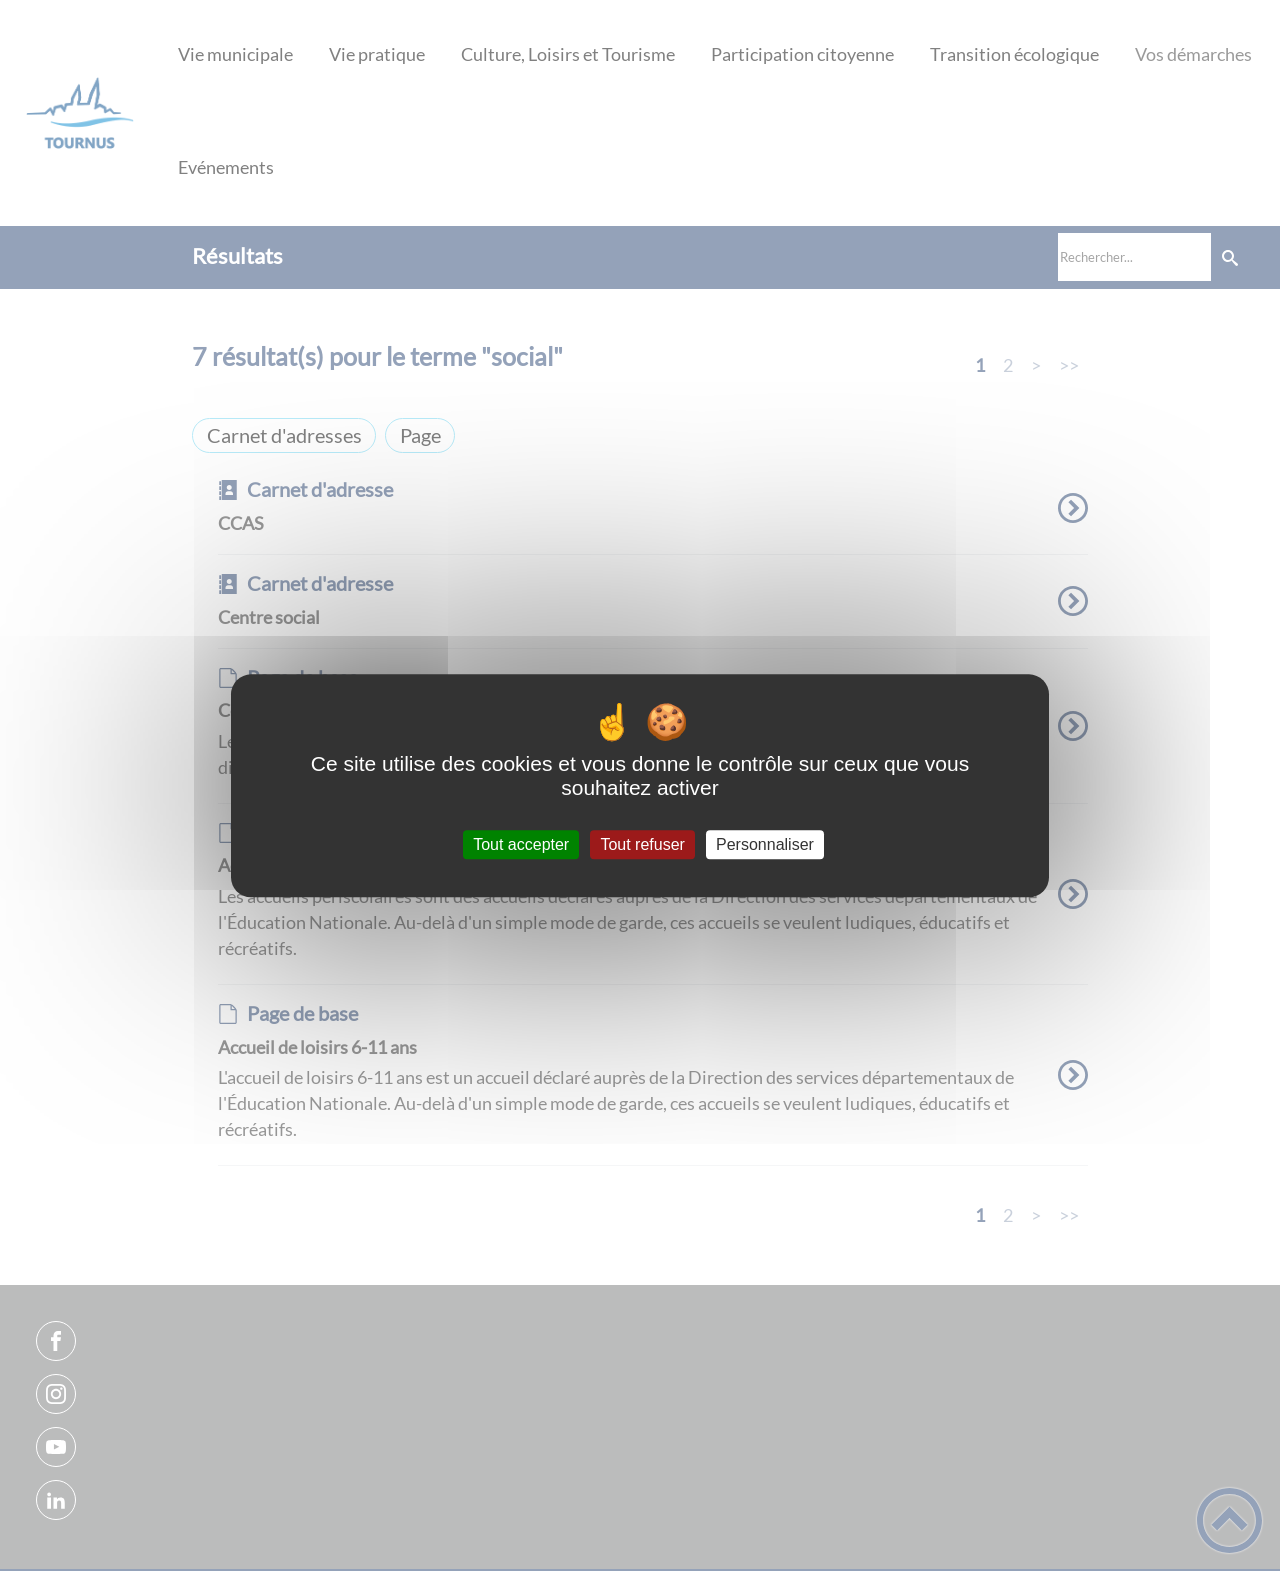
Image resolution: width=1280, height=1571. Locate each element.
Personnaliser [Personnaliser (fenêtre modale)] (765, 844)
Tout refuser (642, 844)
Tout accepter (521, 844)
